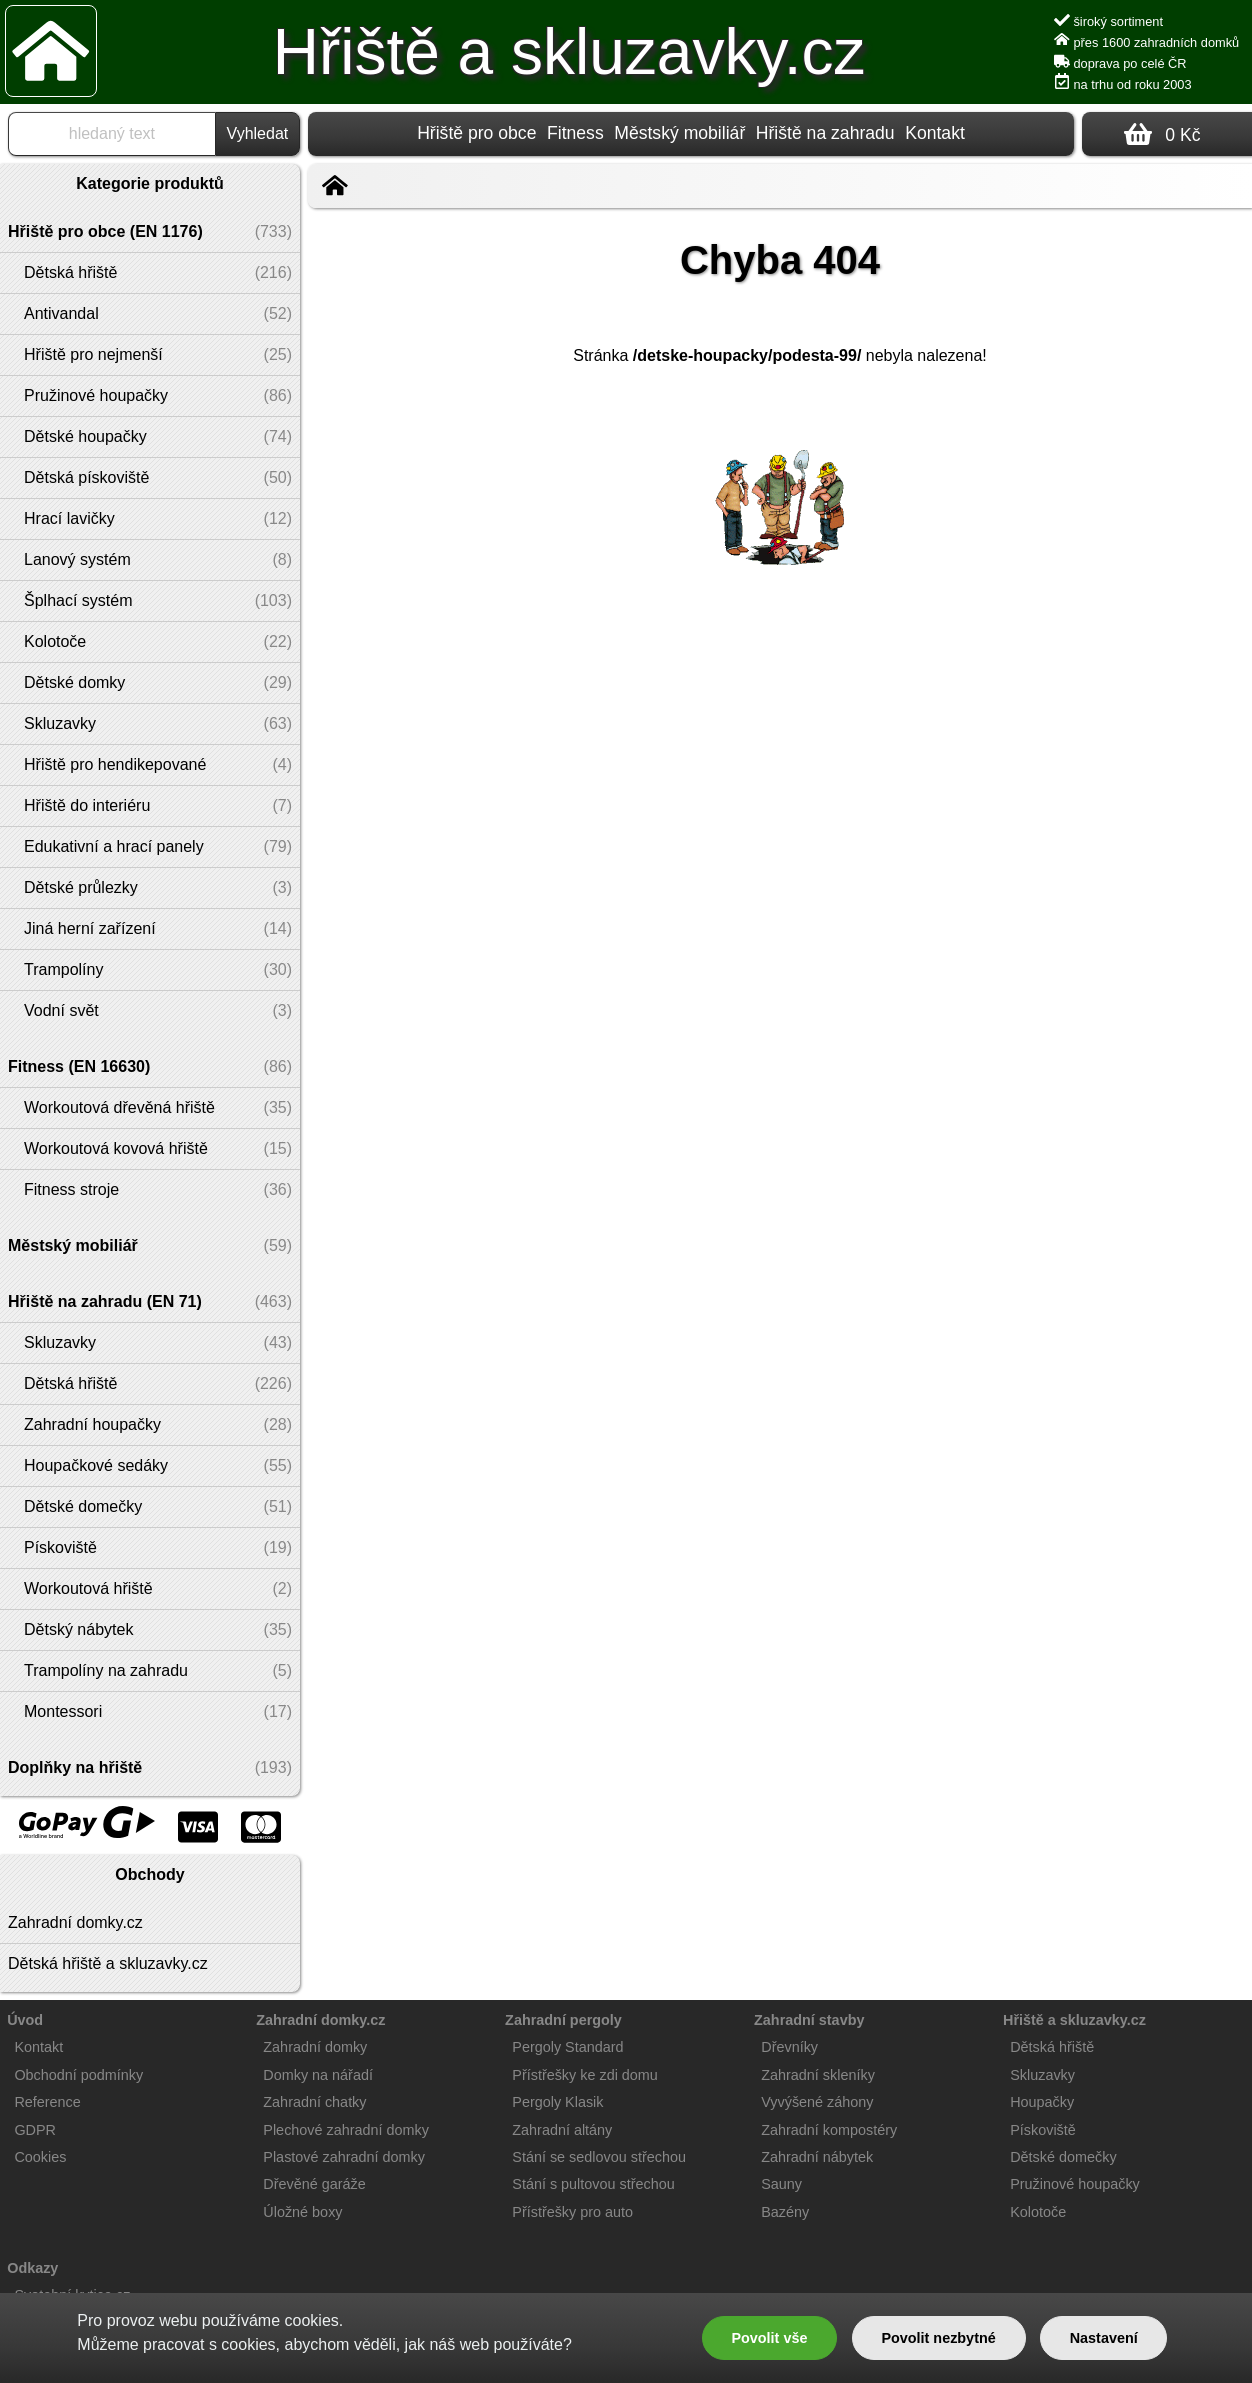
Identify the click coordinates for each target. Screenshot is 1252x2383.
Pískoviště (1043, 2130)
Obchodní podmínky (78, 2075)
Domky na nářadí (318, 2075)
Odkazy (32, 2268)
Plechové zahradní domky (346, 2130)
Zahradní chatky (314, 2102)
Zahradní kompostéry (829, 2130)
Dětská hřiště (1052, 2047)
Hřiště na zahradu (825, 133)
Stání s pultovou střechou (593, 2184)
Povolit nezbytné (938, 2338)
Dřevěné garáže (314, 2184)
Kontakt (935, 133)
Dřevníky (789, 2047)
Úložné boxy (302, 2212)
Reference (47, 2102)
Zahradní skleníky (818, 2075)
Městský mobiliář (679, 133)
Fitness (575, 133)
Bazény (785, 2212)
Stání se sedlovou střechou (599, 2157)
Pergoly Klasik (557, 2102)
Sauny (781, 2184)
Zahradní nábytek (817, 2157)
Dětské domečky (1063, 2157)
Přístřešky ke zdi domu (585, 2075)
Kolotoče (1038, 2212)
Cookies (40, 2157)
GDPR (35, 2130)
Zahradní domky (315, 2047)
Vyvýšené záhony (817, 2102)
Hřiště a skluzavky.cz (569, 52)
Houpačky (1042, 2102)
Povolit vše (769, 2338)
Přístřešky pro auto (572, 2212)
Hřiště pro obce (476, 133)
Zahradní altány (562, 2130)
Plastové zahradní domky (344, 2157)
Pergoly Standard (567, 2047)
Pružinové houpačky (1075, 2184)
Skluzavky (1042, 2075)
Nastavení (1104, 2338)
